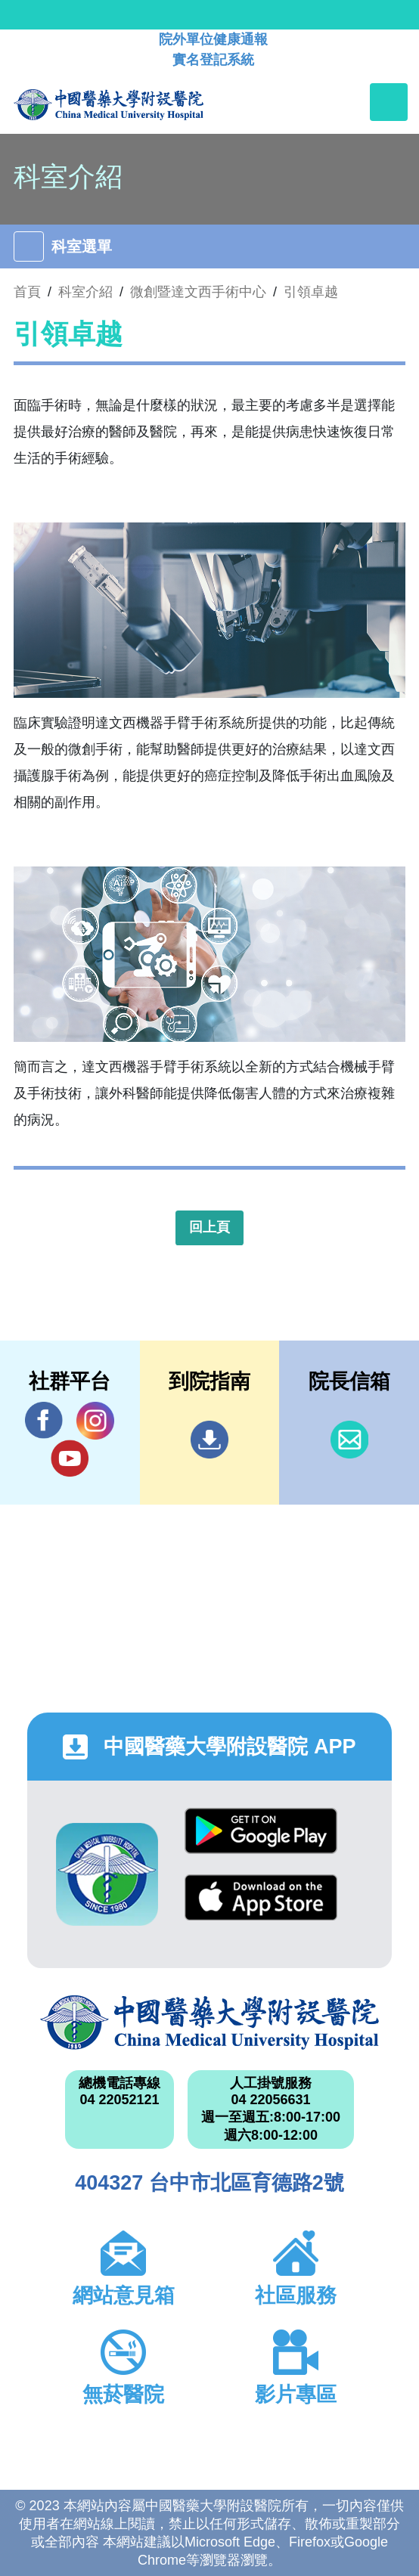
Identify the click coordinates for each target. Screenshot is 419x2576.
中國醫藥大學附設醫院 (209, 2022)
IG (95, 1421)
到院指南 (209, 1439)
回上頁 (209, 1227)
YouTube (69, 1458)
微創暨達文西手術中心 (198, 291)
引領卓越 (311, 291)
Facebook (44, 1420)
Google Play (261, 1831)
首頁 (27, 291)
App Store (261, 1897)
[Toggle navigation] (389, 102)
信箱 (349, 1439)
